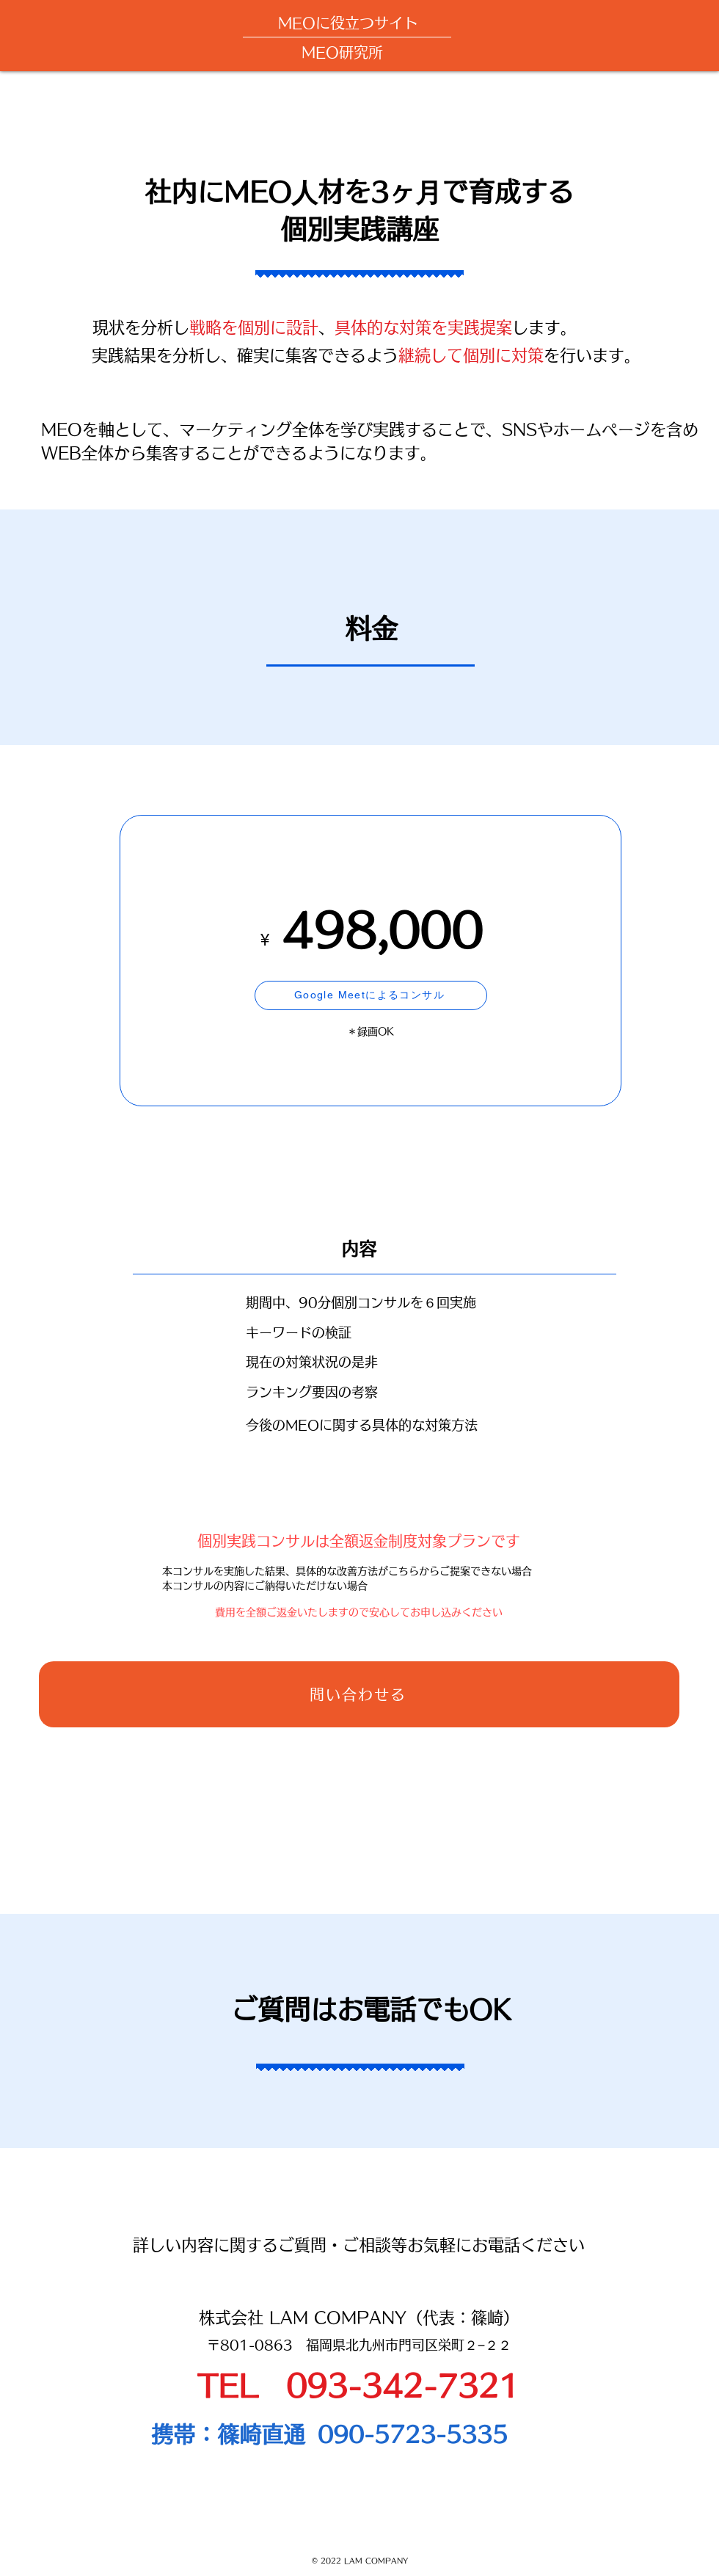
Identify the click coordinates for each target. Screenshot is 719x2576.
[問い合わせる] (359, 1694)
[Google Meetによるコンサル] (371, 995)
